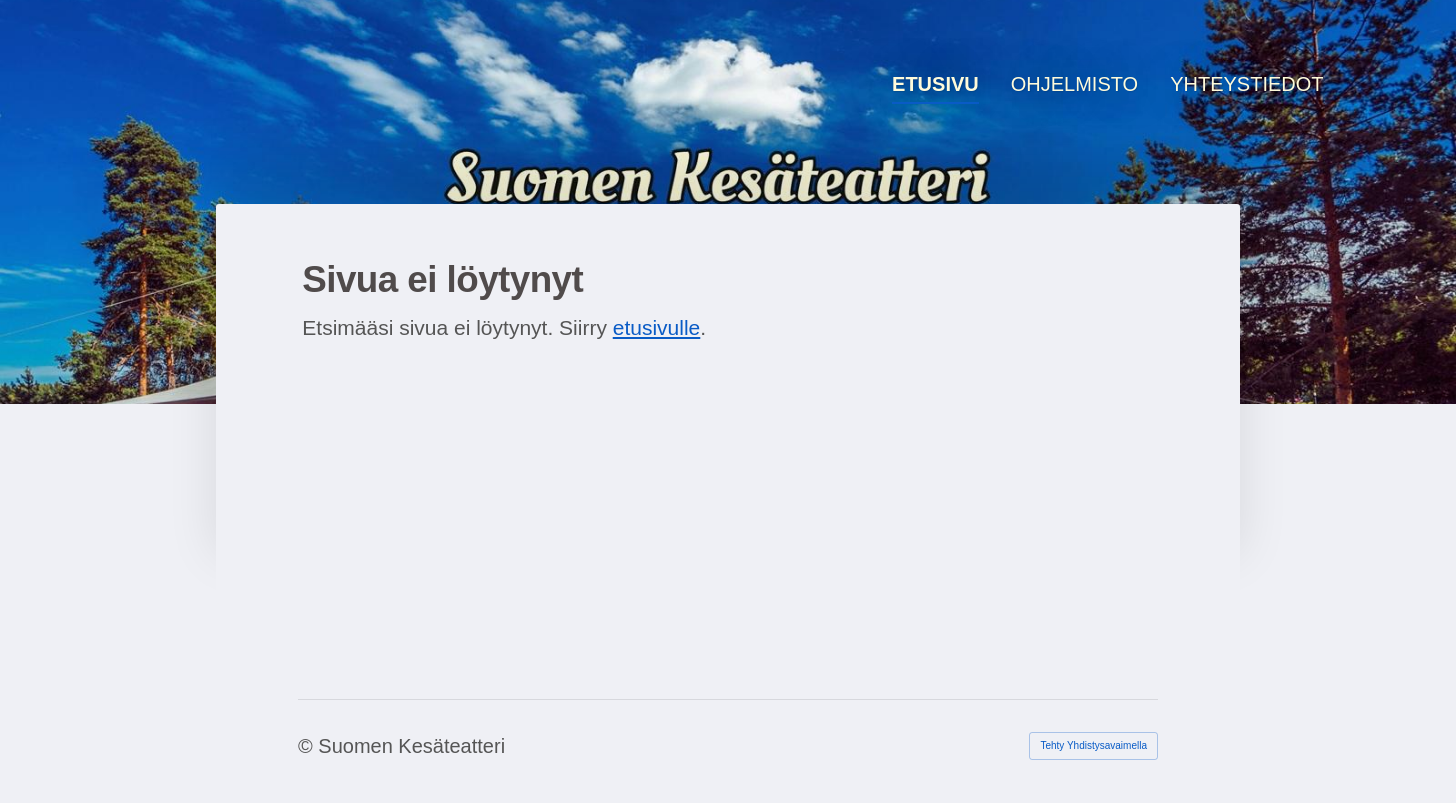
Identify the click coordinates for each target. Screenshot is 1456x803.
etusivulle (657, 327)
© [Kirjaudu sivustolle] (308, 746)
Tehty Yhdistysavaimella (1093, 745)
